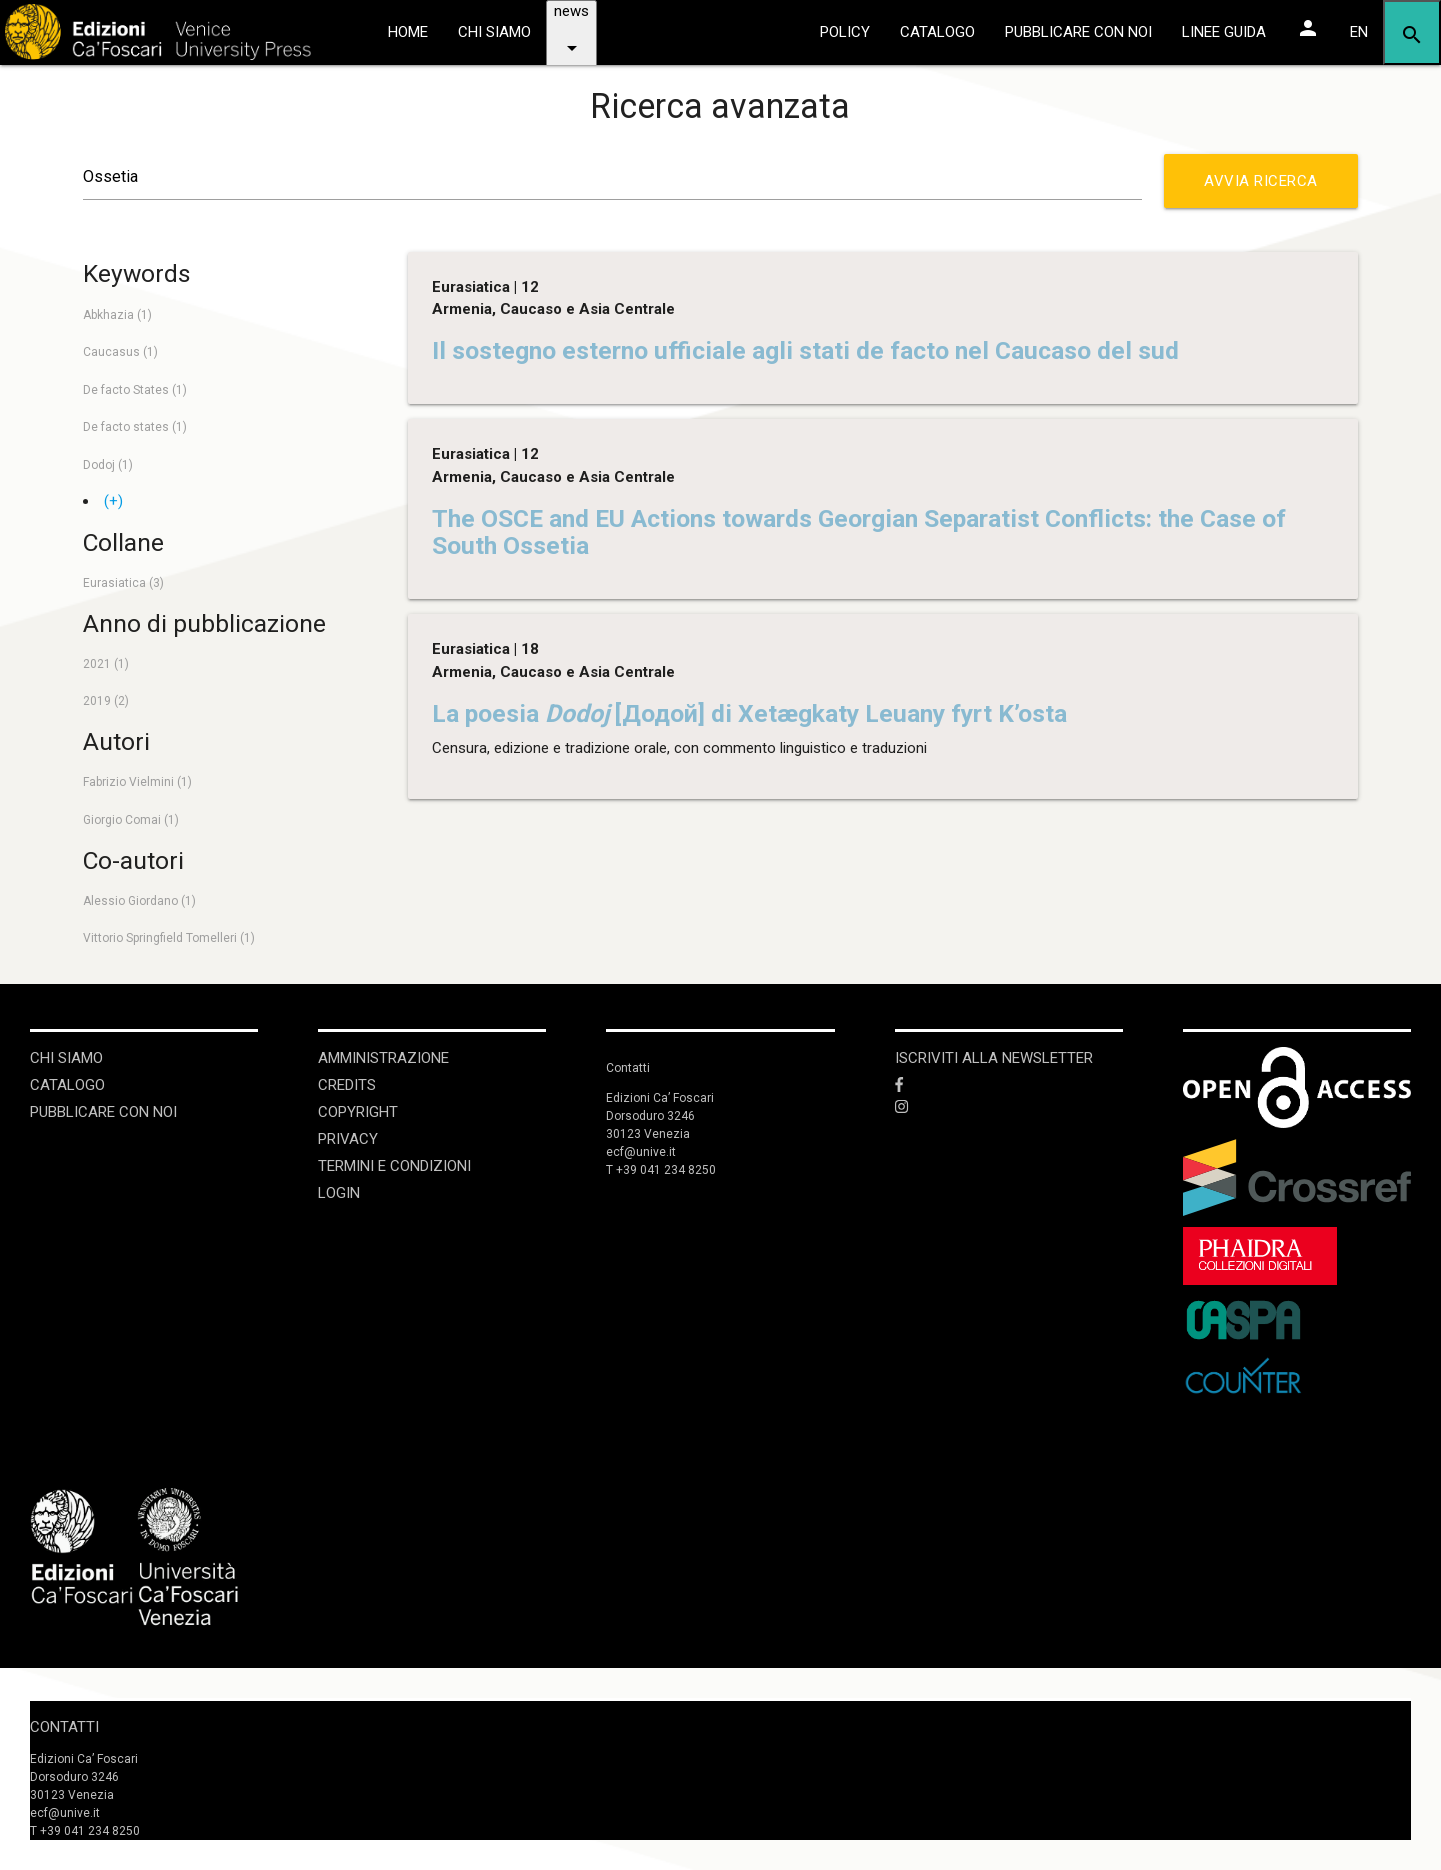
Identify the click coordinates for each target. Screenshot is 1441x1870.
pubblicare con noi (1078, 32)
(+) (113, 501)
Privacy (348, 1139)
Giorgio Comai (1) (131, 820)
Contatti (64, 1727)
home (408, 32)
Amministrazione (383, 1058)
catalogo (937, 32)
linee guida (1224, 32)
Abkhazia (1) (117, 315)
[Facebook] (1009, 1085)
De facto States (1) (135, 390)
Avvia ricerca (1267, 190)
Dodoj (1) (108, 465)
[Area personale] (1308, 28)
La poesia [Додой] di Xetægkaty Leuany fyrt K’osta (749, 713)
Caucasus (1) (120, 352)
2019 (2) (106, 701)
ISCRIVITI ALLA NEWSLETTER (994, 1058)
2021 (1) (106, 664)
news (571, 39)
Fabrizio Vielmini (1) (137, 782)
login (339, 1193)
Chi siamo (66, 1058)
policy (845, 32)
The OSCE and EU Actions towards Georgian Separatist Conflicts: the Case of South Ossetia (859, 532)
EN (1359, 32)
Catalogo (67, 1085)
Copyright (358, 1112)
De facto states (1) (135, 427)
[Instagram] (1009, 1107)
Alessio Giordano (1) (139, 901)
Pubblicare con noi (103, 1112)
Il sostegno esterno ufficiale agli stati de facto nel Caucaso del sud (805, 350)
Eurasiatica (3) (123, 583)
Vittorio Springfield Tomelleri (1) (169, 938)
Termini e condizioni (394, 1166)
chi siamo (494, 32)
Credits (347, 1085)
